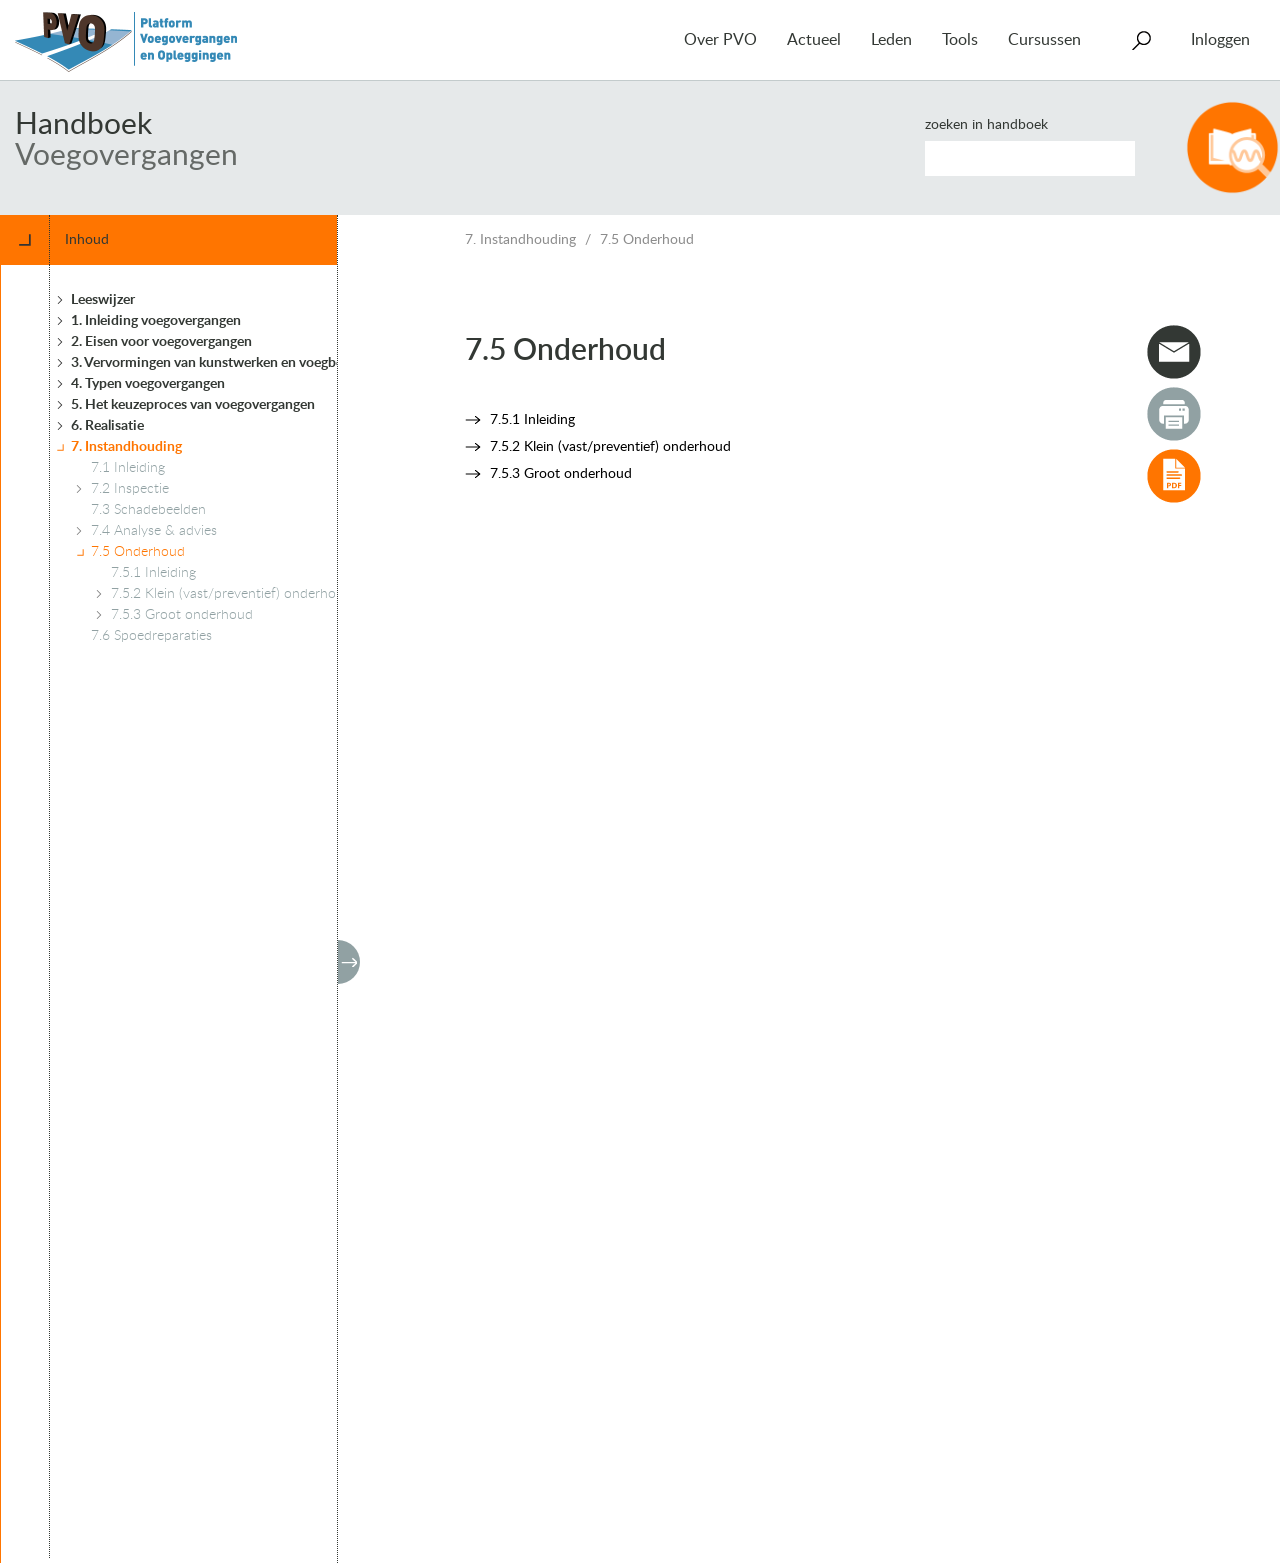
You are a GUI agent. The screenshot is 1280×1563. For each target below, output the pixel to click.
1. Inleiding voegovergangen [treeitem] (156, 321)
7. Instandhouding (520, 240)
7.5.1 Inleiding (532, 420)
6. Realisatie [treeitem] (107, 426)
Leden (891, 40)
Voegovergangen (126, 156)
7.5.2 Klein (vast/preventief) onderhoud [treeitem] (231, 594)
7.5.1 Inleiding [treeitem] (153, 573)
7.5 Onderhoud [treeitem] (138, 552)
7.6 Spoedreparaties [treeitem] (151, 636)
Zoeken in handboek (986, 125)
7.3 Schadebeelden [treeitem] (148, 510)
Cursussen (1044, 40)
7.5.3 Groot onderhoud (561, 474)
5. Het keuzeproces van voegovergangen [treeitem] (193, 405)
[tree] (203, 911)
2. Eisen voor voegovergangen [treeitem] (161, 342)
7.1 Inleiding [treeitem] (128, 468)
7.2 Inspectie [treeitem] (130, 489)
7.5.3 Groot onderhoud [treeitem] (182, 615)
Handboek (83, 125)
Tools (960, 40)
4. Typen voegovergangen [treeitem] (148, 384)
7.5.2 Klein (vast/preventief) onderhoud (610, 447)
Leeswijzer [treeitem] (103, 300)
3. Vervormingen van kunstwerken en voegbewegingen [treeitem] (236, 363)
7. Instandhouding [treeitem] (126, 447)
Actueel (814, 40)
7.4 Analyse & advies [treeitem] (154, 531)
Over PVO (720, 40)
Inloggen (1220, 40)
